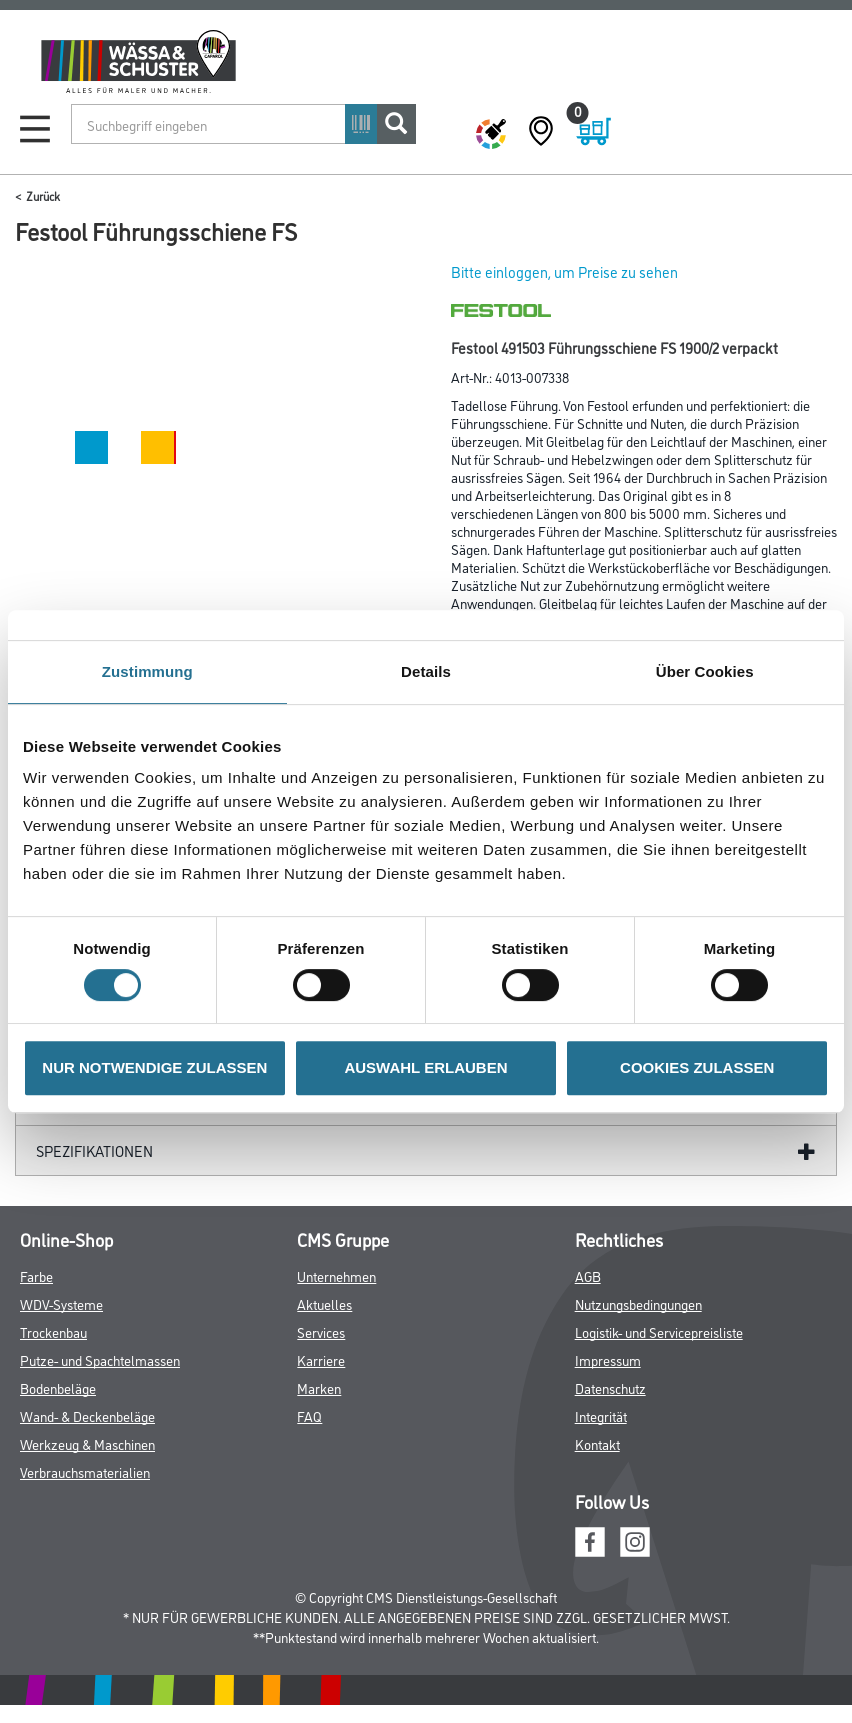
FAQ (309, 1415)
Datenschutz (610, 1387)
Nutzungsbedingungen (638, 1303)
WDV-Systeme (61, 1303)
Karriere (321, 1359)
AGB (588, 1275)
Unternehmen (336, 1275)
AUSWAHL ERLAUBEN (425, 1067)
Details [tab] (426, 671)
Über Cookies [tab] (705, 671)
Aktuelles (324, 1303)
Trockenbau (53, 1331)
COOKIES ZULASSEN (697, 1067)
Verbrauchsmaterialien (85, 1471)
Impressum (608, 1359)
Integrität (601, 1415)
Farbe (36, 1275)
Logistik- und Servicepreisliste (659, 1331)
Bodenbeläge (58, 1387)
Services (321, 1331)
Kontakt (597, 1443)
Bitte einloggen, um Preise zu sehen (564, 271)
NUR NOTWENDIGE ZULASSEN (154, 1067)
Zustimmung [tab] (147, 671)
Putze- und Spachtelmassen (100, 1359)
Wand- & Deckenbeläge (87, 1415)
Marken (319, 1387)
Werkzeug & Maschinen (87, 1443)
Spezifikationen (94, 1150)
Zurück (43, 195)
